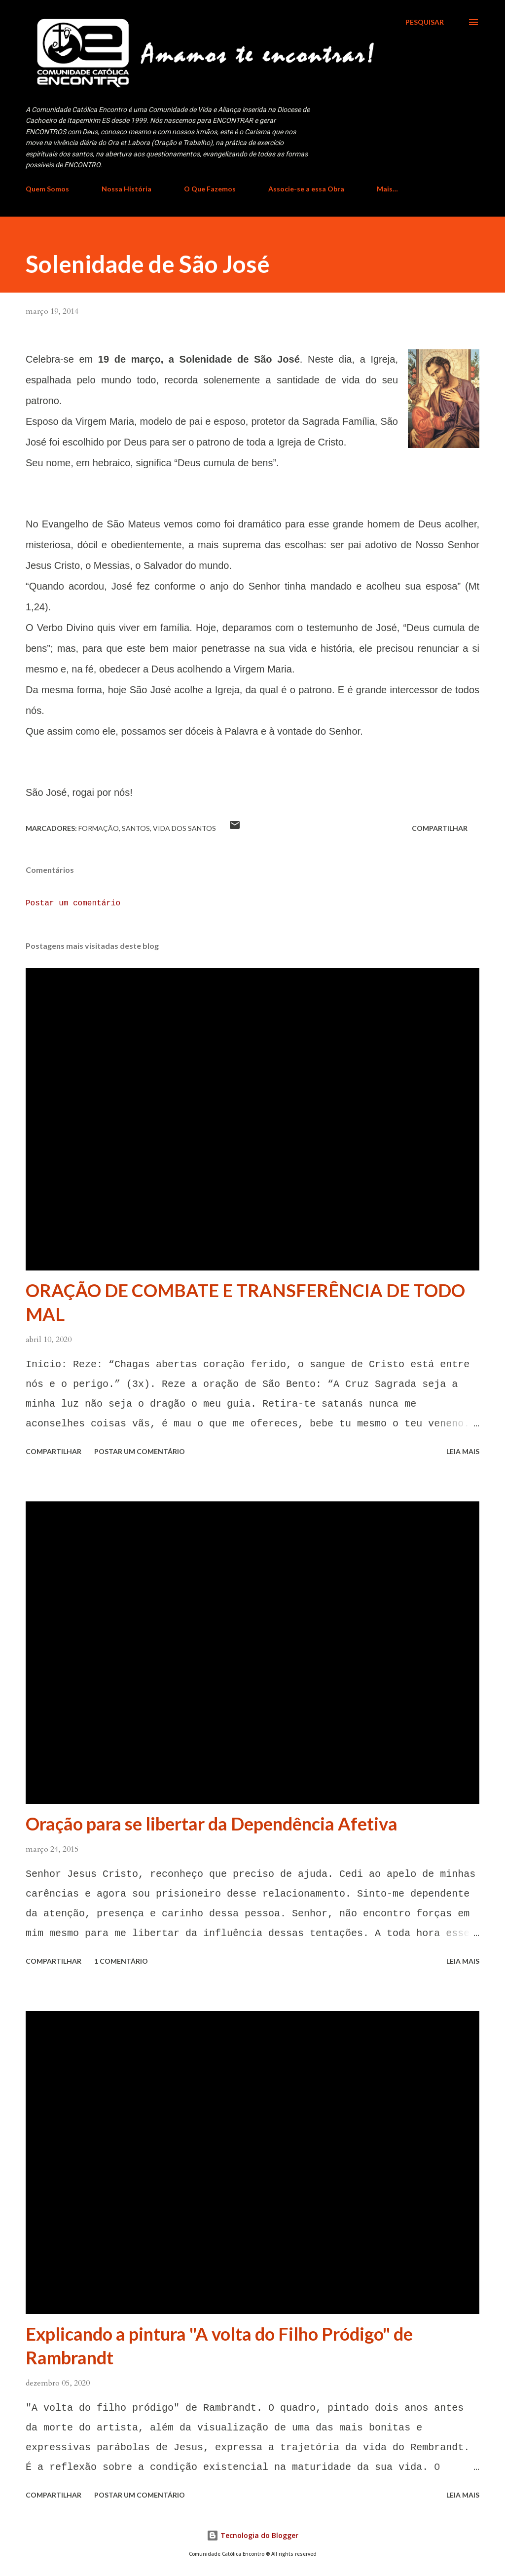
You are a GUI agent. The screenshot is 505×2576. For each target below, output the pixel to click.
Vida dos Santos (184, 828)
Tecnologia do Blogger (252, 2535)
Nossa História (126, 189)
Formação (98, 828)
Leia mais (462, 1451)
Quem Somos (47, 189)
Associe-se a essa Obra (306, 189)
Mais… (387, 189)
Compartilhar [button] (440, 828)
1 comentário (121, 1961)
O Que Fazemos (210, 189)
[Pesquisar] (424, 22)
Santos (136, 828)
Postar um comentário (73, 903)
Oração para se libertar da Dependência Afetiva (211, 1823)
